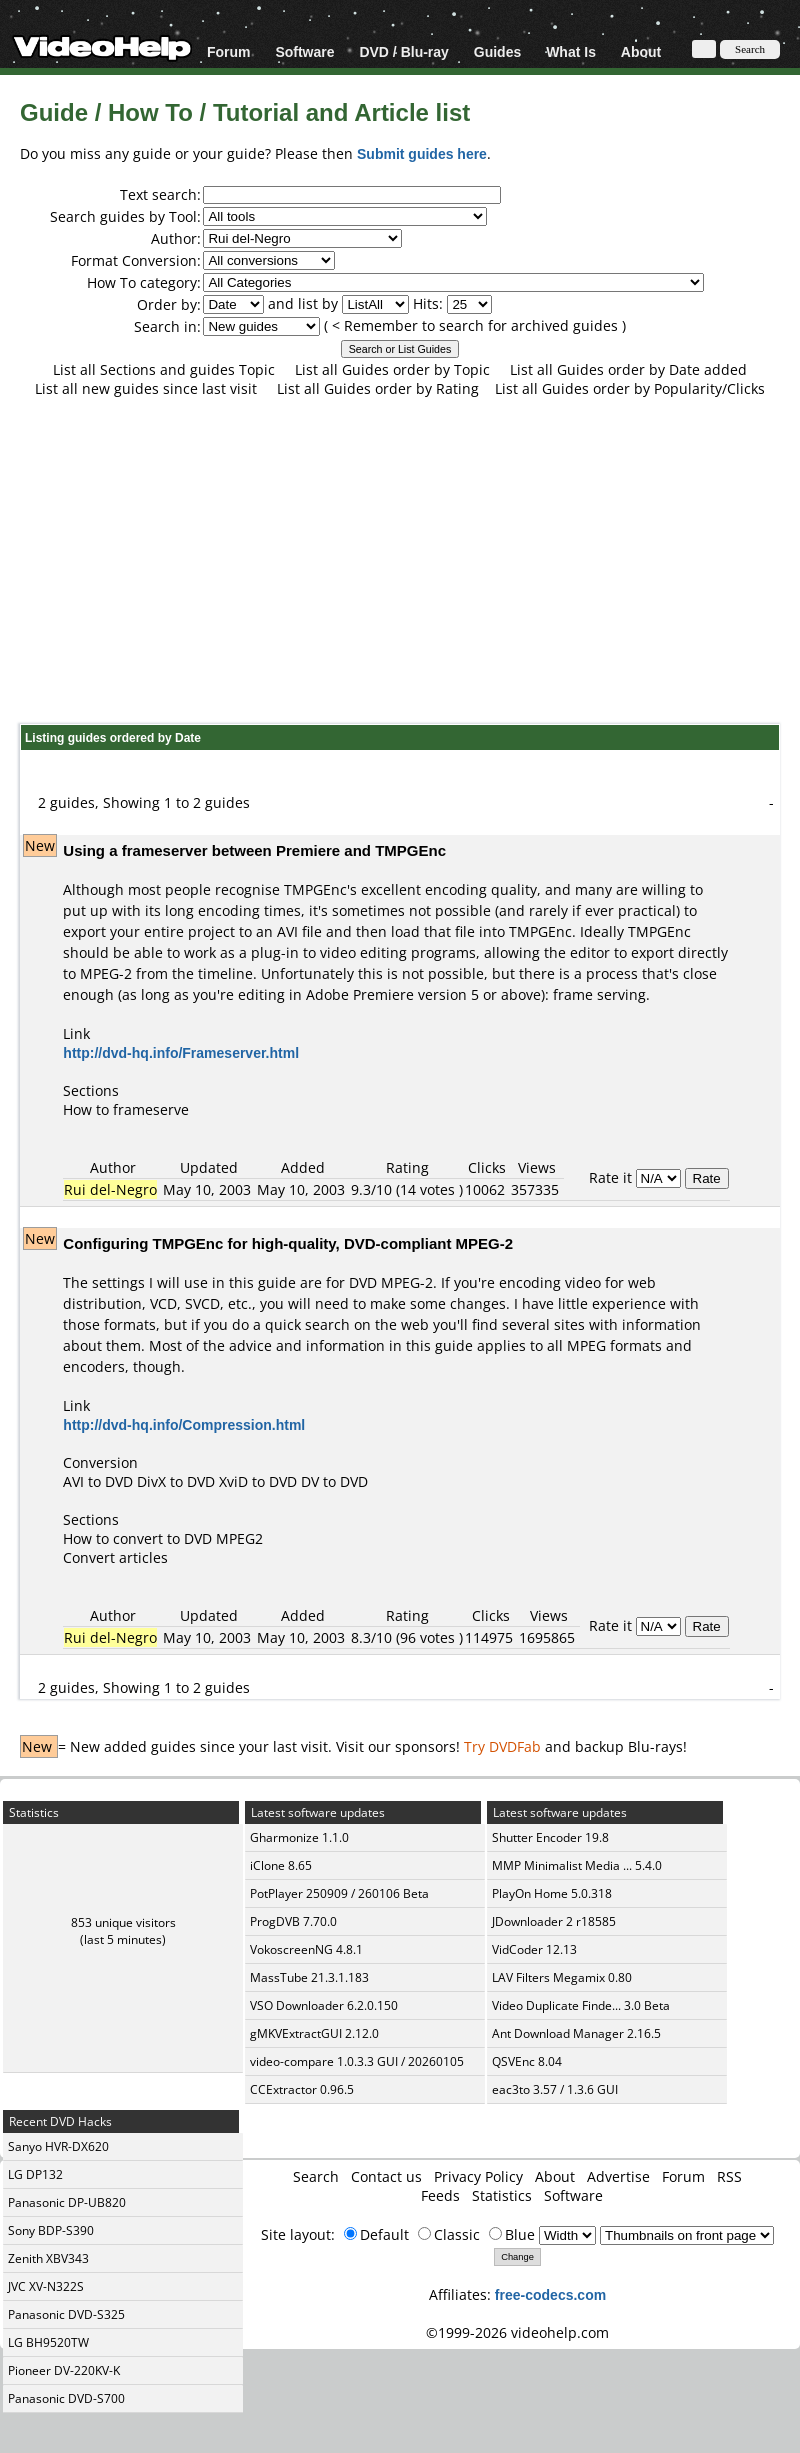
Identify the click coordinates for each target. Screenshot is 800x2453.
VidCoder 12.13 (534, 1949)
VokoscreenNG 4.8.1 (306, 1949)
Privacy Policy (478, 2176)
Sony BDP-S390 (51, 2230)
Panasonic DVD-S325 (66, 2314)
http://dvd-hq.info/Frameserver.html (181, 1052)
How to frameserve (126, 1109)
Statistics (502, 2195)
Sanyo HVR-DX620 (58, 2146)
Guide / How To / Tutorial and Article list (245, 111)
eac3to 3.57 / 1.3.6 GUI (555, 2089)
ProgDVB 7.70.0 (293, 1921)
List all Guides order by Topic (392, 369)
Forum (229, 51)
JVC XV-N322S (46, 2286)
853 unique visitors (123, 1922)
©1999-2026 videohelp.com (517, 2332)
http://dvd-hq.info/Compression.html (184, 1424)
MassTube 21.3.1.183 (309, 1977)
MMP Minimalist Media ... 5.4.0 (577, 1865)
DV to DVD (334, 1481)
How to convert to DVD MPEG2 (163, 1538)
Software (304, 51)
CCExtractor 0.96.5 (302, 2089)
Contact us (386, 2176)
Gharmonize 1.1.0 (299, 1837)
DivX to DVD (176, 1481)
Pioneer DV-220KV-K (64, 2370)
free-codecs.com (550, 2294)
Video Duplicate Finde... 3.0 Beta (581, 2005)
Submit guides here (422, 153)
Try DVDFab (502, 1746)
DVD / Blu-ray (403, 51)
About (641, 51)
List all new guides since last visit (146, 388)
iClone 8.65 (281, 1865)
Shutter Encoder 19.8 (550, 1837)
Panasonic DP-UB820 (67, 2202)
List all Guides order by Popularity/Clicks (630, 388)
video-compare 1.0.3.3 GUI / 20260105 (357, 2061)
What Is (571, 51)
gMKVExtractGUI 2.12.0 (314, 2033)
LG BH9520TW (48, 2342)
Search (316, 2176)
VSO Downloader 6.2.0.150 (324, 2005)
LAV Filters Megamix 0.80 (562, 1977)
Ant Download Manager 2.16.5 (576, 2033)
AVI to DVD (98, 1481)
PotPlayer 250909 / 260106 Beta (339, 1893)
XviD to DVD (258, 1481)
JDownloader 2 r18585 (554, 1921)
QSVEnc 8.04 (527, 2061)
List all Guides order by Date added (628, 369)
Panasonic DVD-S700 (66, 2398)
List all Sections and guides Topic (164, 369)
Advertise (618, 2176)
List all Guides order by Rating (378, 388)
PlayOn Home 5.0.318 (552, 1893)
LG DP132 (35, 2174)
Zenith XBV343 (48, 2258)
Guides (497, 51)
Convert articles (115, 1557)
